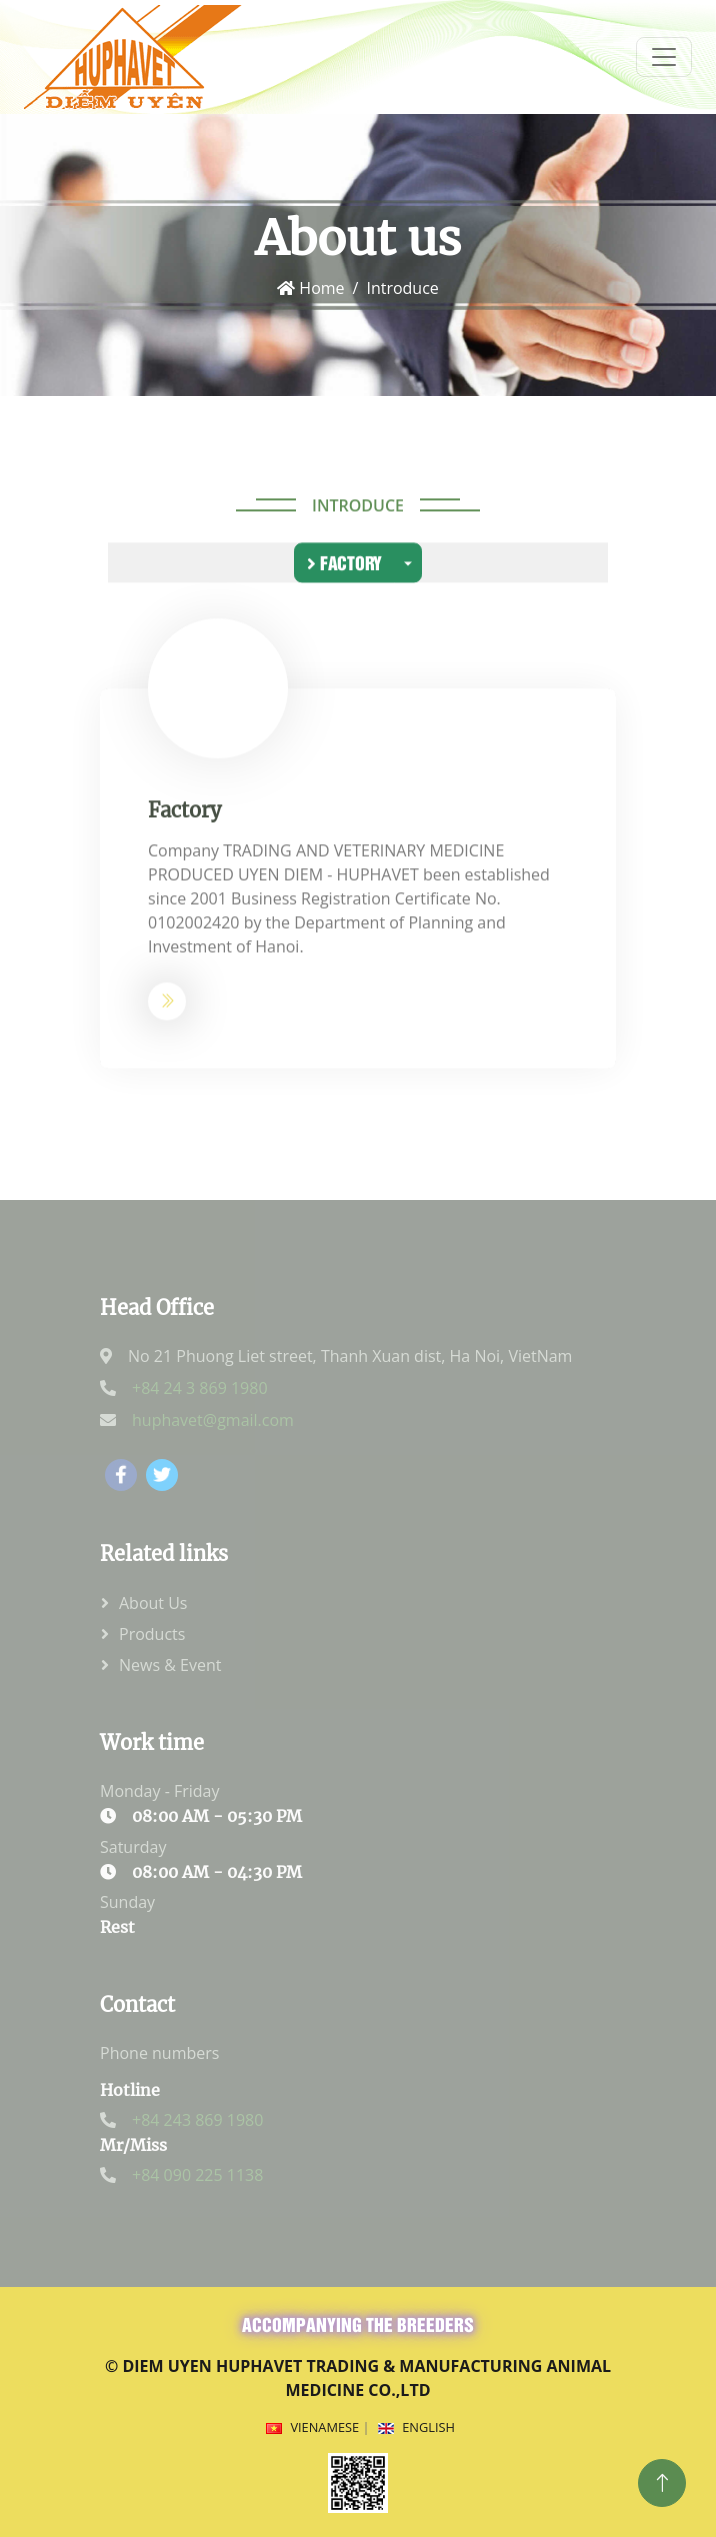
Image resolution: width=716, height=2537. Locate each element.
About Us (153, 1603)
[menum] (664, 57)
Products (152, 1634)
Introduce (358, 507)
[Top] (662, 2483)
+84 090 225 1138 (197, 2175)
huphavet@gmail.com (213, 1420)
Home (310, 288)
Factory (344, 565)
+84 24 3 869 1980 (200, 1388)
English (428, 2427)
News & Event (170, 1665)
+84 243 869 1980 (197, 2120)
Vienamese (324, 2427)
